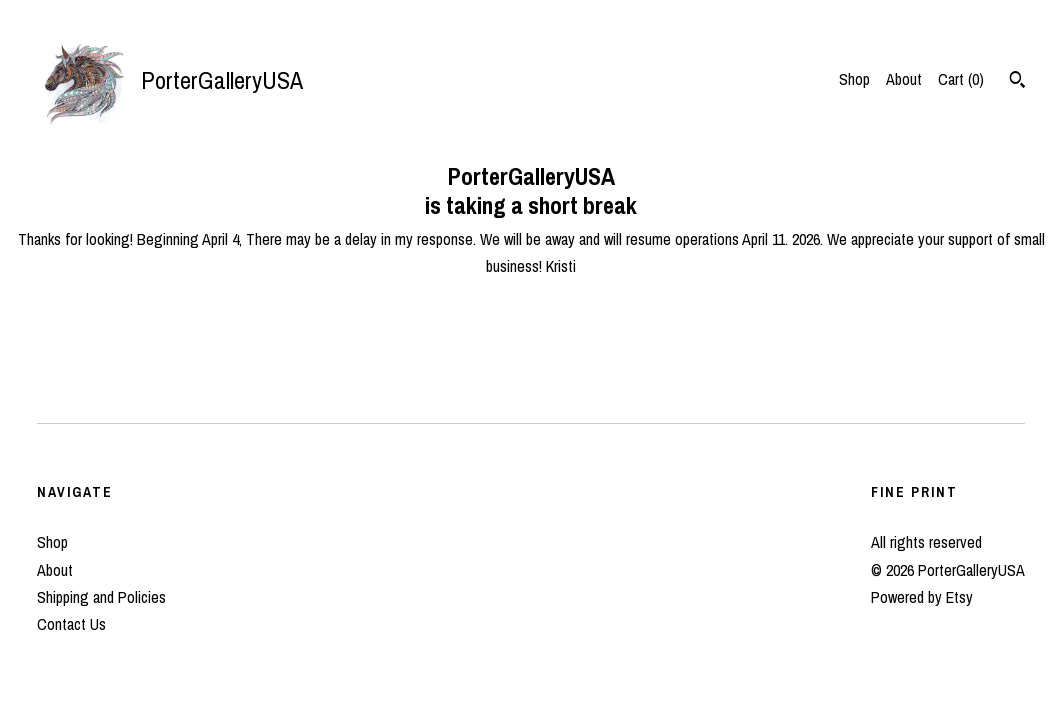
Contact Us (71, 624)
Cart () (961, 79)
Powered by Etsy (922, 597)
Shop (854, 79)
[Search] (1017, 82)
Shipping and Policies (101, 597)
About (904, 79)
